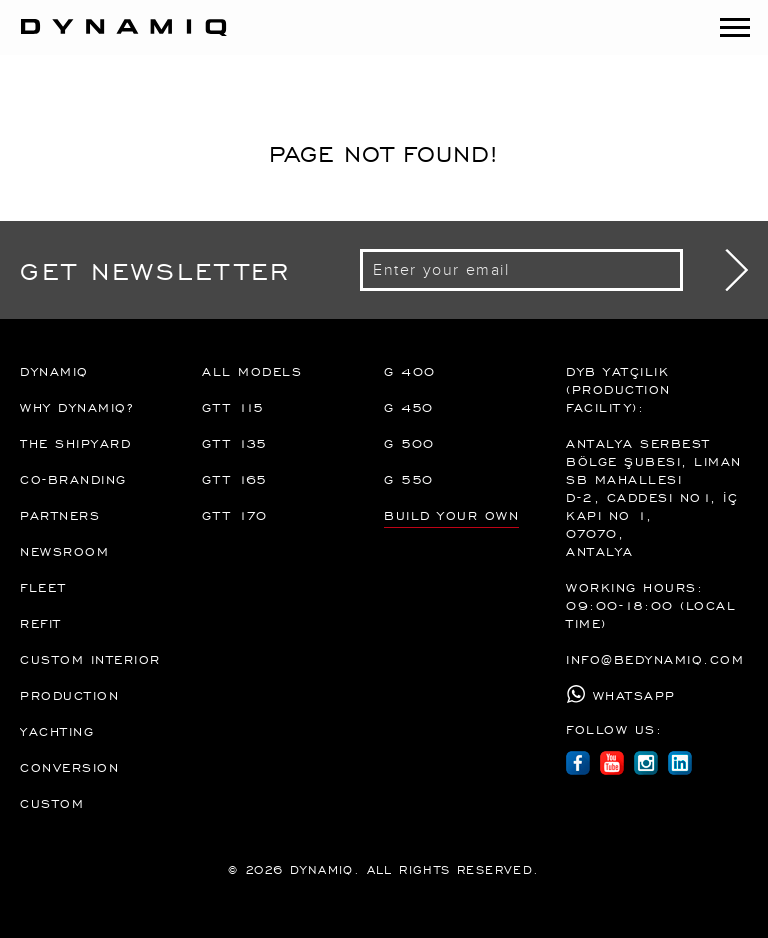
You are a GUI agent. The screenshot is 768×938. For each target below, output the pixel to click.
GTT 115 (233, 407)
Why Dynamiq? (76, 407)
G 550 (409, 479)
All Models (252, 371)
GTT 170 (235, 515)
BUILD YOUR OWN (451, 515)
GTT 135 (235, 443)
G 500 (409, 443)
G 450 (409, 407)
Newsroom (64, 551)
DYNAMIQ (54, 371)
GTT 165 (235, 479)
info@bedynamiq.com (655, 659)
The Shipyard (75, 443)
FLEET (43, 587)
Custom (52, 803)
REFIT (41, 623)
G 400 (410, 371)
